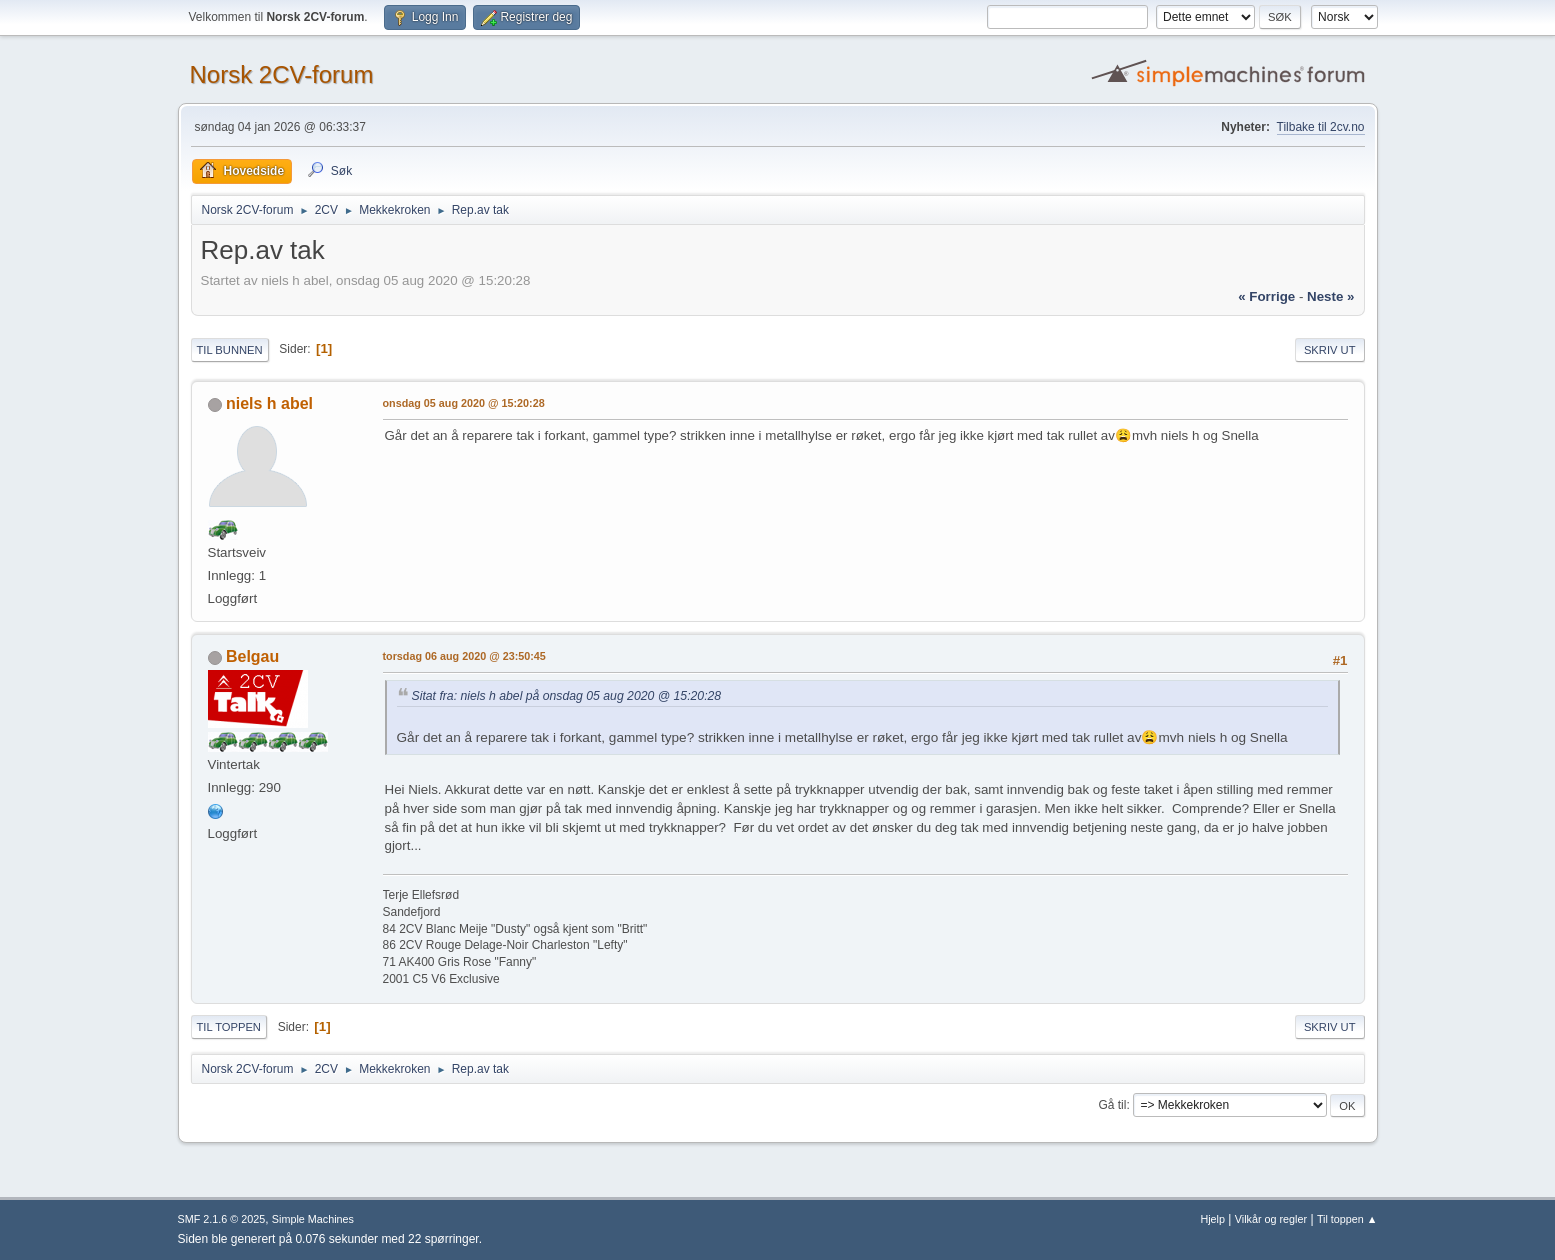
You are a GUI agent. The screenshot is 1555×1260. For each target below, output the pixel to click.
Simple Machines (313, 1219)
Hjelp (1212, 1219)
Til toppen (229, 1027)
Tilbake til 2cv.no (1321, 127)
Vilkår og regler (1271, 1219)
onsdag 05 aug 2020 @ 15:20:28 (464, 403)
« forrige (1266, 296)
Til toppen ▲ (1347, 1219)
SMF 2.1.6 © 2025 (222, 1219)
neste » (1330, 296)
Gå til (1112, 1105)
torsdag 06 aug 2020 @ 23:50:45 (464, 656)
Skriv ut (1330, 350)
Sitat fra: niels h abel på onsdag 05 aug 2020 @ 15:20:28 (567, 696)
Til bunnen (230, 350)
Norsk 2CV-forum (282, 74)
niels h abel (269, 403)
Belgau (252, 656)
